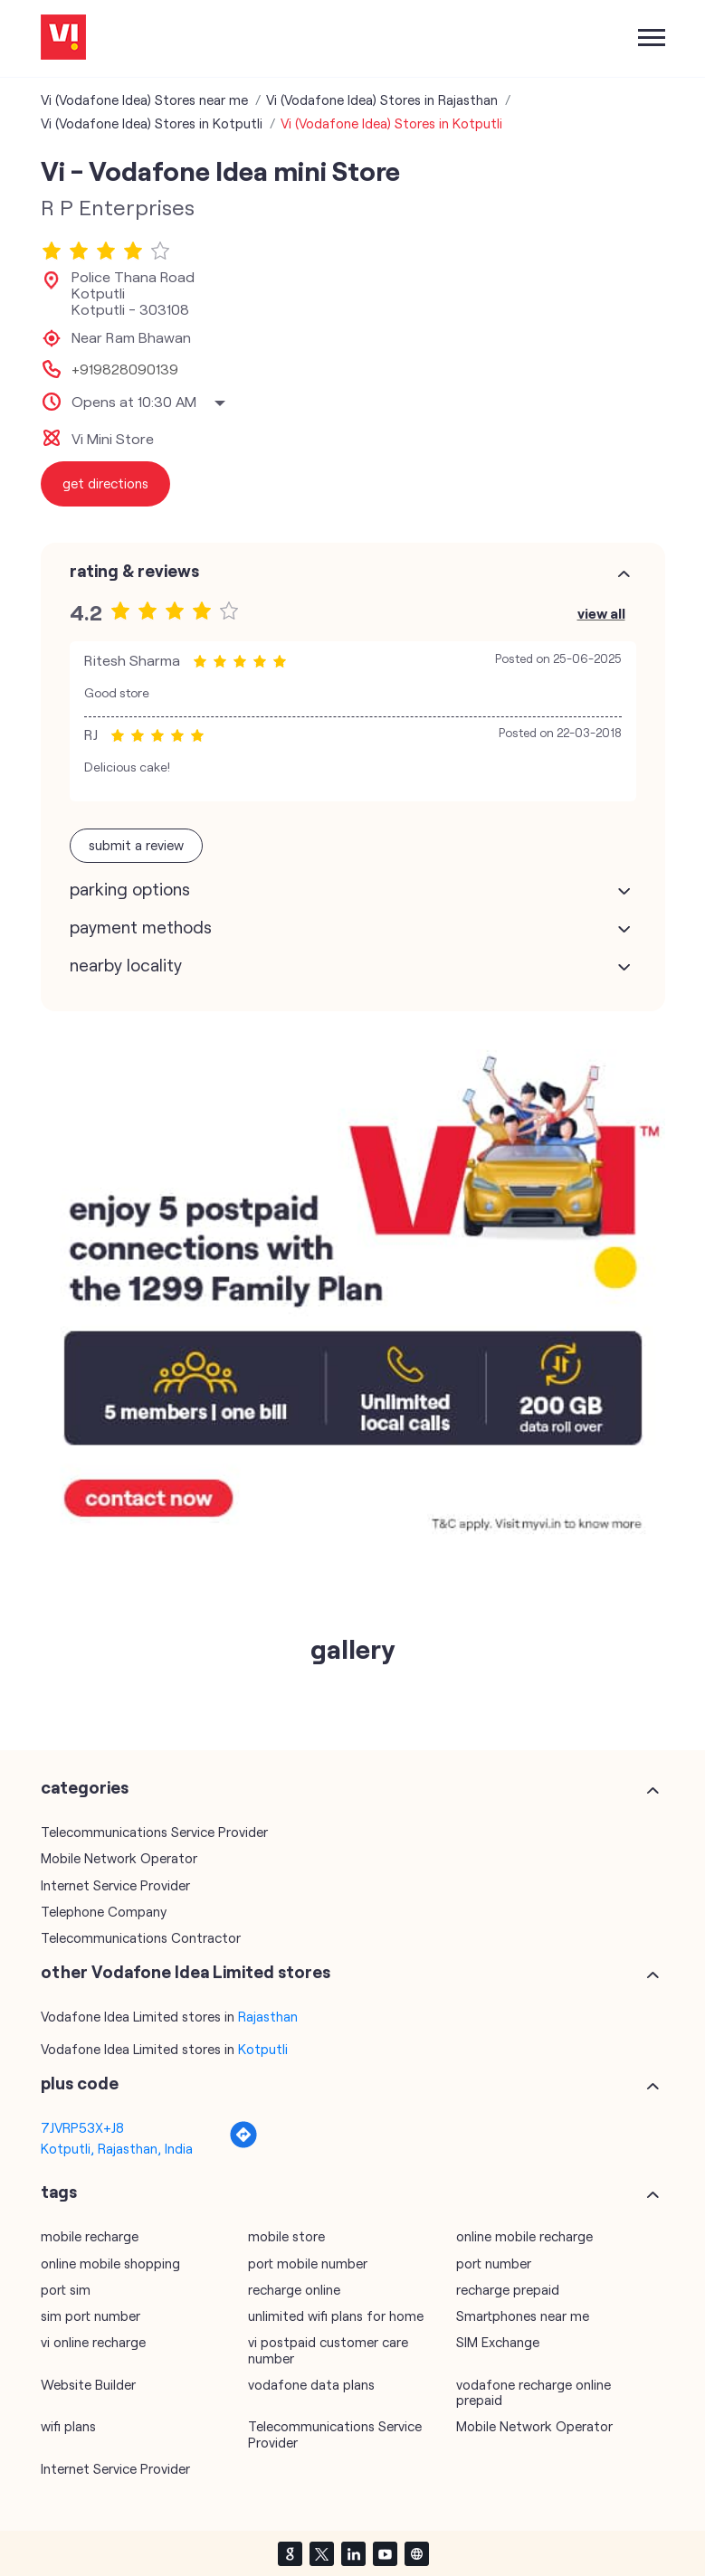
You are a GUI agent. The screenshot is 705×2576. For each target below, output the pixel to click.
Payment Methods (141, 927)
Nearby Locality (126, 965)
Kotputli (263, 2049)
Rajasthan (268, 2016)
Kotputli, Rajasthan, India (117, 2148)
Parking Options (130, 889)
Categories (85, 1787)
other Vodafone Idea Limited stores (185, 1972)
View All (601, 612)
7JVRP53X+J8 (82, 2127)
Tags (59, 2192)
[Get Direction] (243, 2144)
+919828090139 (124, 369)
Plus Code (80, 2083)
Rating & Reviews (134, 571)
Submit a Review (136, 845)
